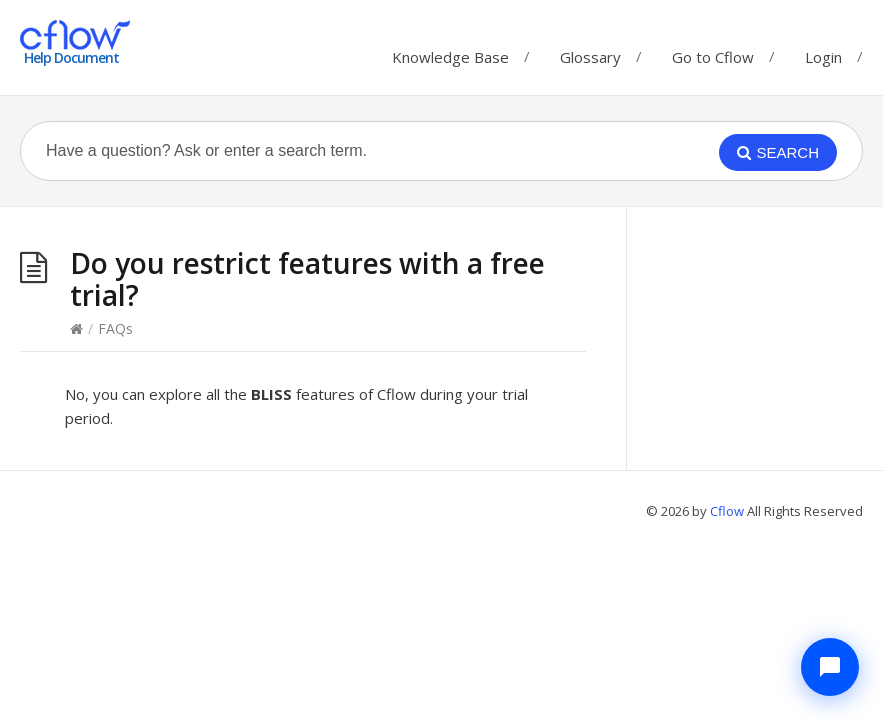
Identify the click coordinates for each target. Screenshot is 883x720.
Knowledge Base (450, 52)
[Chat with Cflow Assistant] (830, 667)
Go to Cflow (713, 52)
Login (823, 57)
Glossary (590, 52)
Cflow (728, 511)
